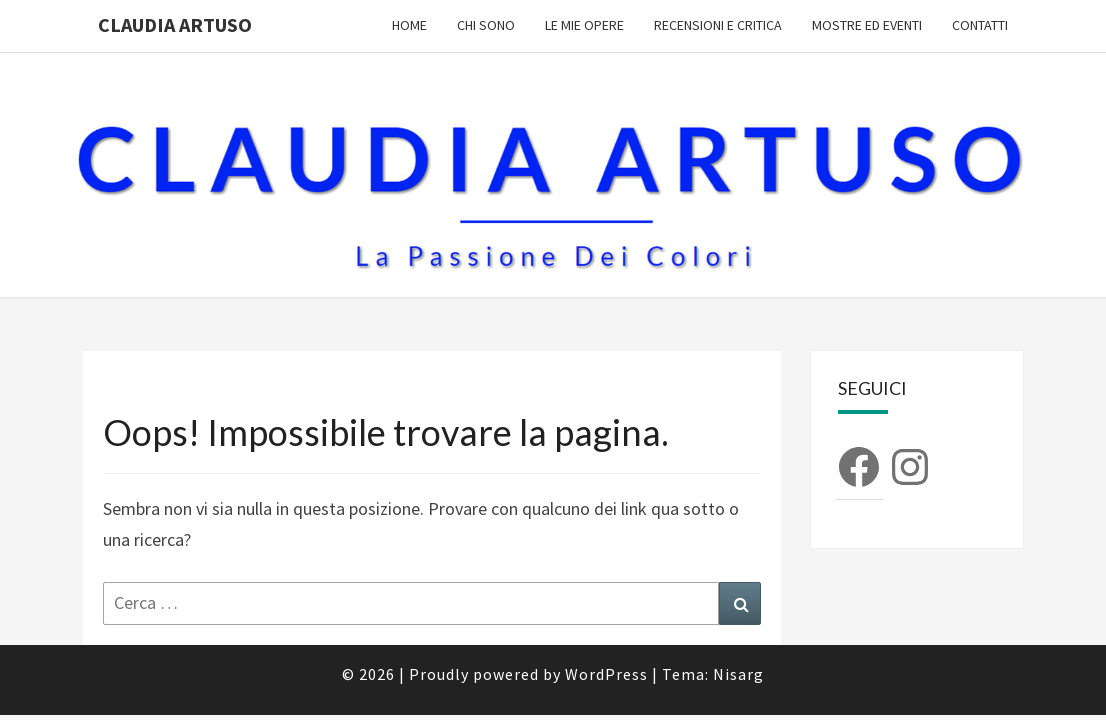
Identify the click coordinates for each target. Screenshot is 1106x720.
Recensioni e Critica (718, 25)
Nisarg (738, 622)
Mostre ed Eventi (867, 25)
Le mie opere (584, 25)
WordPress (606, 622)
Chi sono (486, 25)
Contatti (980, 25)
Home (409, 25)
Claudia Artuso (175, 24)
